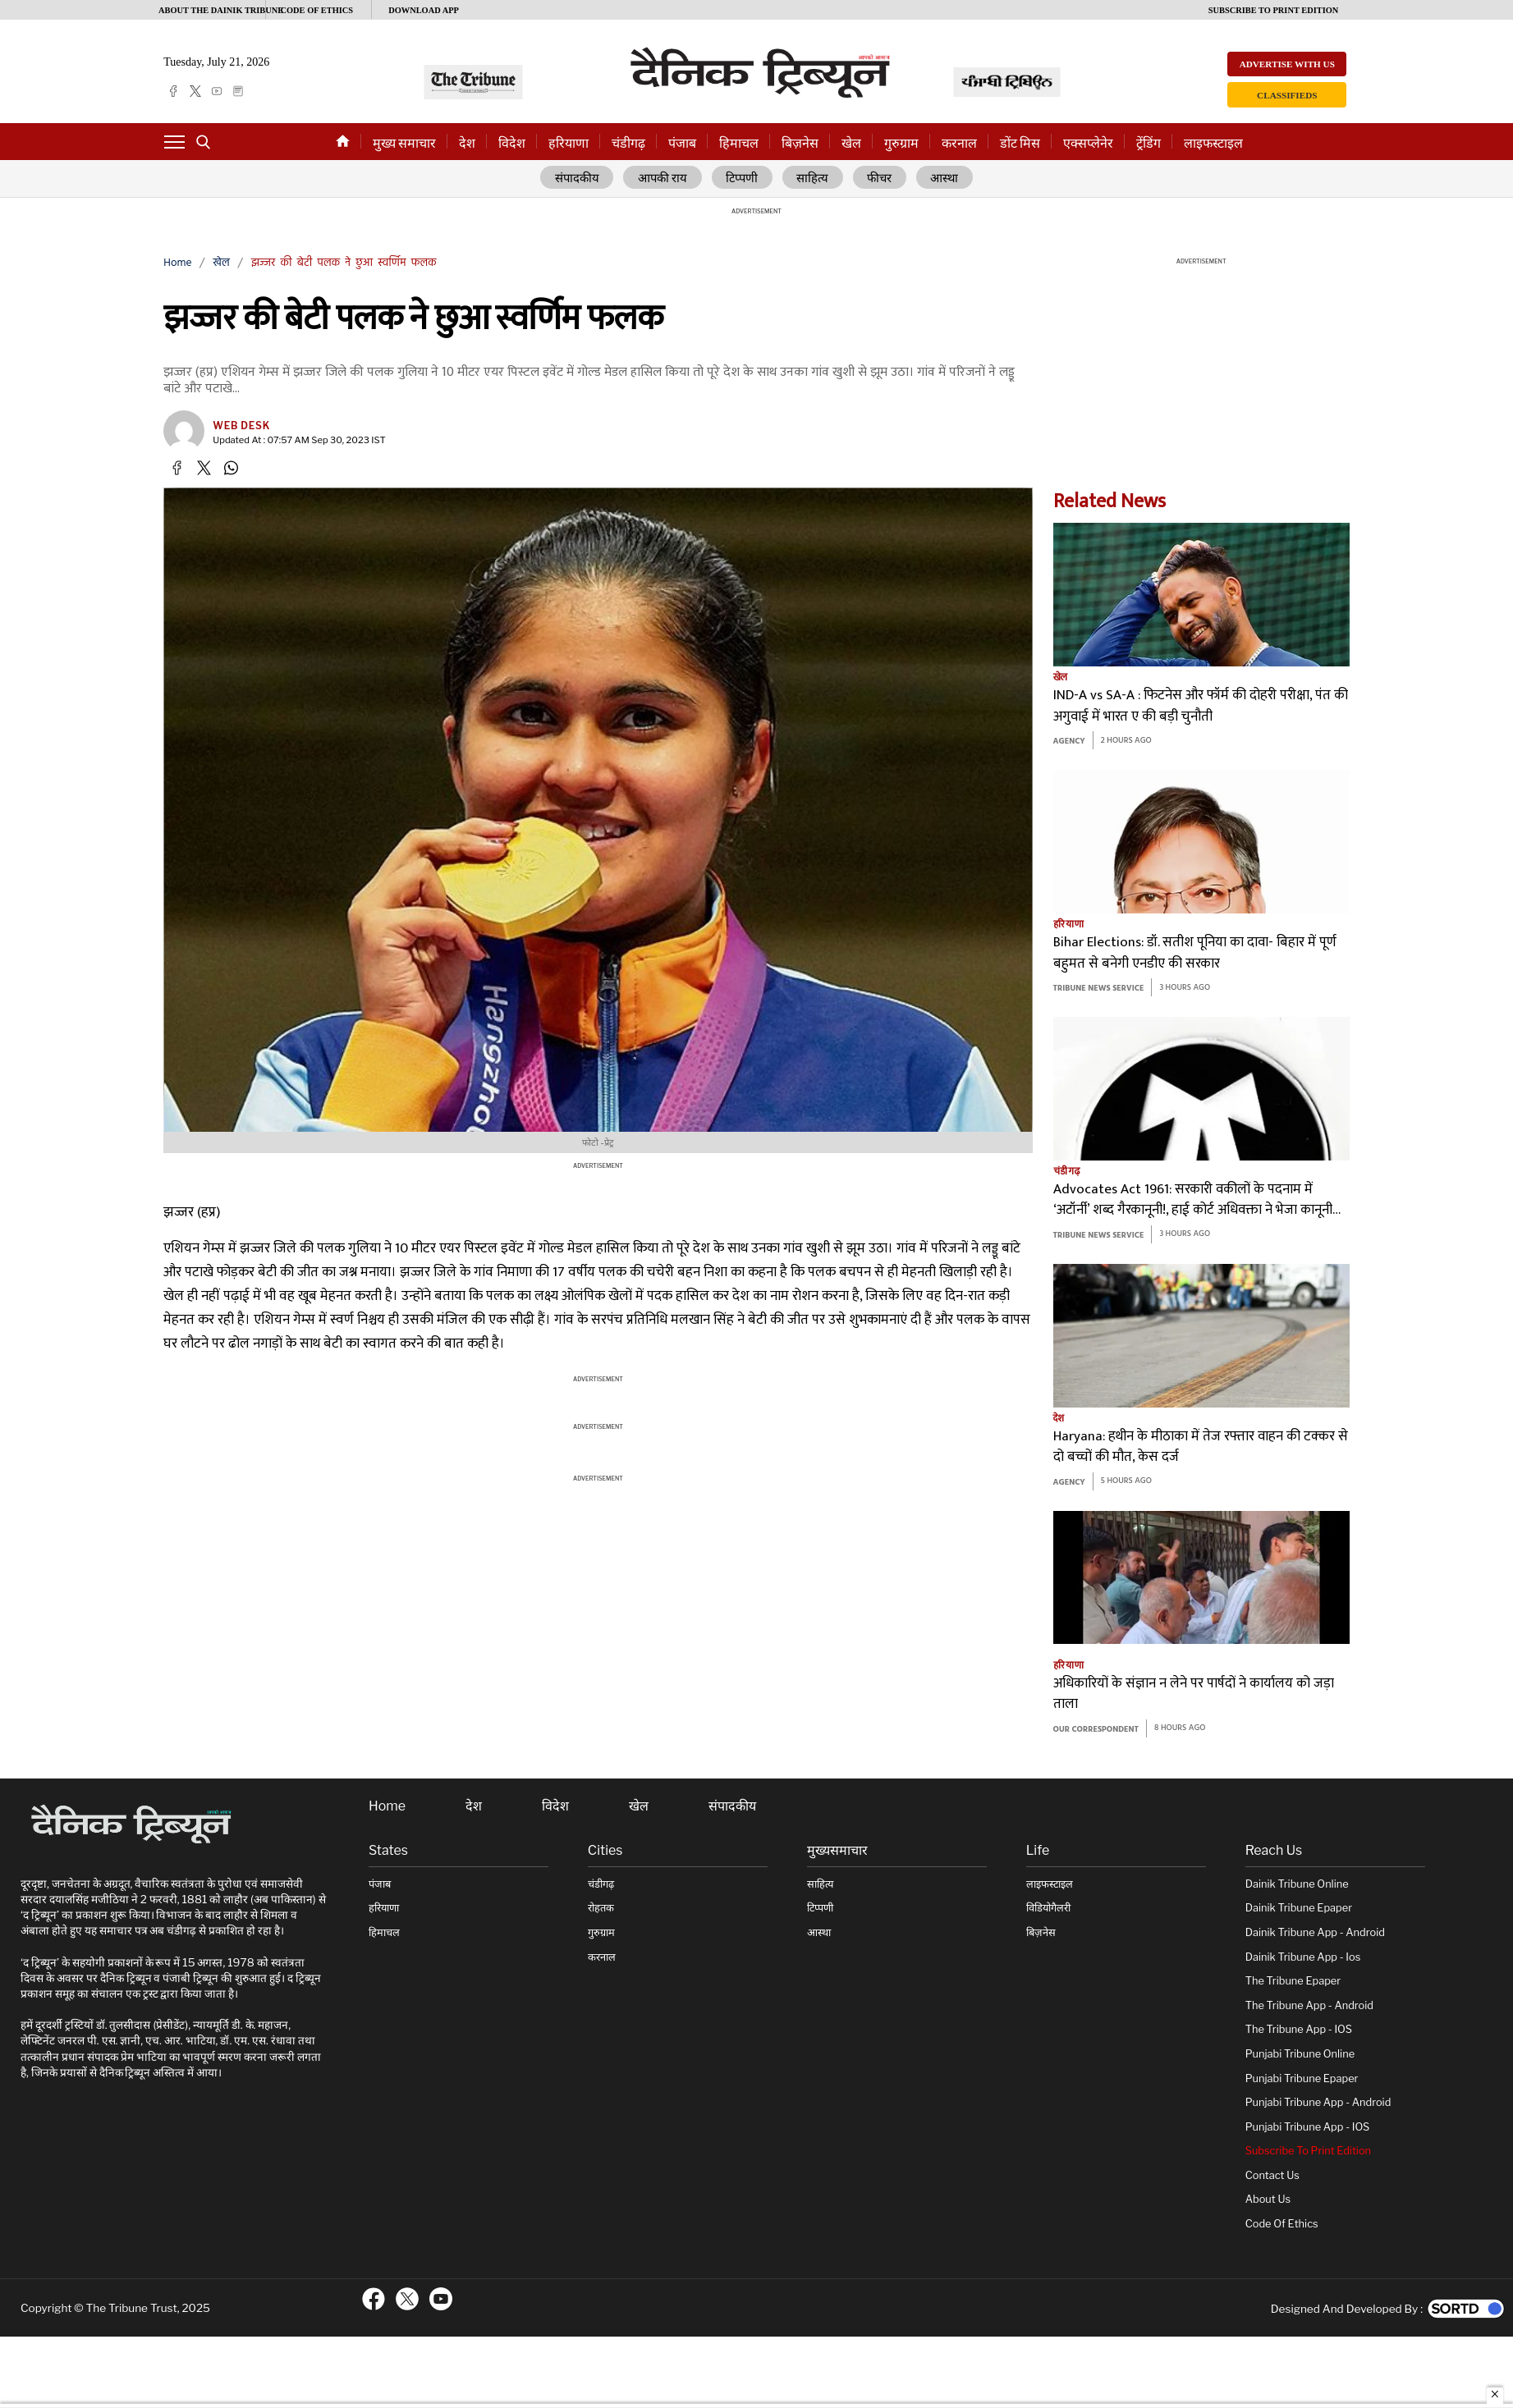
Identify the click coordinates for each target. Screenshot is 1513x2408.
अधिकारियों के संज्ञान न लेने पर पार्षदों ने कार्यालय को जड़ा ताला (1193, 1694)
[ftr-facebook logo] (373, 2298)
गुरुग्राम (901, 143)
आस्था (945, 178)
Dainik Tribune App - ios (1303, 1956)
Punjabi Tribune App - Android (1318, 2102)
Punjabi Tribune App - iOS (1307, 2126)
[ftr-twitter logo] (407, 2298)
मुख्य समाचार (404, 143)
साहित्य (813, 178)
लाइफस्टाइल (1213, 143)
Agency (1069, 741)
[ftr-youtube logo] (440, 2298)
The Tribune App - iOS (1298, 2029)
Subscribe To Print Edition (1308, 2151)
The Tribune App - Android (1309, 2005)
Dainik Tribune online (1297, 1884)
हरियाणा (568, 143)
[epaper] (238, 91)
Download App (423, 10)
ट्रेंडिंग (1148, 143)
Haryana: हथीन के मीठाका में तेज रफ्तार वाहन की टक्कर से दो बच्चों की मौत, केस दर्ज (1200, 1447)
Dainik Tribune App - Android (1315, 1932)
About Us (1268, 2199)
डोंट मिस (1020, 143)
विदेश (511, 143)
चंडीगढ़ (628, 143)
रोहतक (601, 1908)
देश (467, 143)
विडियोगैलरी (1048, 1908)
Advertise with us (1287, 64)
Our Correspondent (1096, 1729)
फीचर (880, 178)
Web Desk (241, 426)
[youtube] (217, 91)
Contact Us (1272, 2175)
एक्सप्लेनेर (1088, 143)
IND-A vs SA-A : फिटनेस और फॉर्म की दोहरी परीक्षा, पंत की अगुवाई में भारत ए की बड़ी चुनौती (1200, 706)
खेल (851, 143)
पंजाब (682, 143)
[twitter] (195, 91)
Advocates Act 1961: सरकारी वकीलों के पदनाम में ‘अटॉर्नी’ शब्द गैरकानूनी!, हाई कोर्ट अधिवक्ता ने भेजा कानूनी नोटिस (1192, 1200)
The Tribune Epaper (1293, 1981)
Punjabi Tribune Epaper (1302, 2078)
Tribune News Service (1098, 989)
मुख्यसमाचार (837, 1850)
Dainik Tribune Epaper (1298, 1908)
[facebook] (173, 91)
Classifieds (1287, 95)
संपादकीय (576, 178)
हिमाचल (739, 143)
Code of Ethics (1281, 2224)
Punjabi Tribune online (1300, 2054)
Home (177, 263)
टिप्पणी (742, 178)
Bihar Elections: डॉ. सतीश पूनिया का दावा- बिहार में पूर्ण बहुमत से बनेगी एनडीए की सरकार (1194, 953)
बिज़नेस (800, 143)
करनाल (959, 143)
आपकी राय (663, 178)
